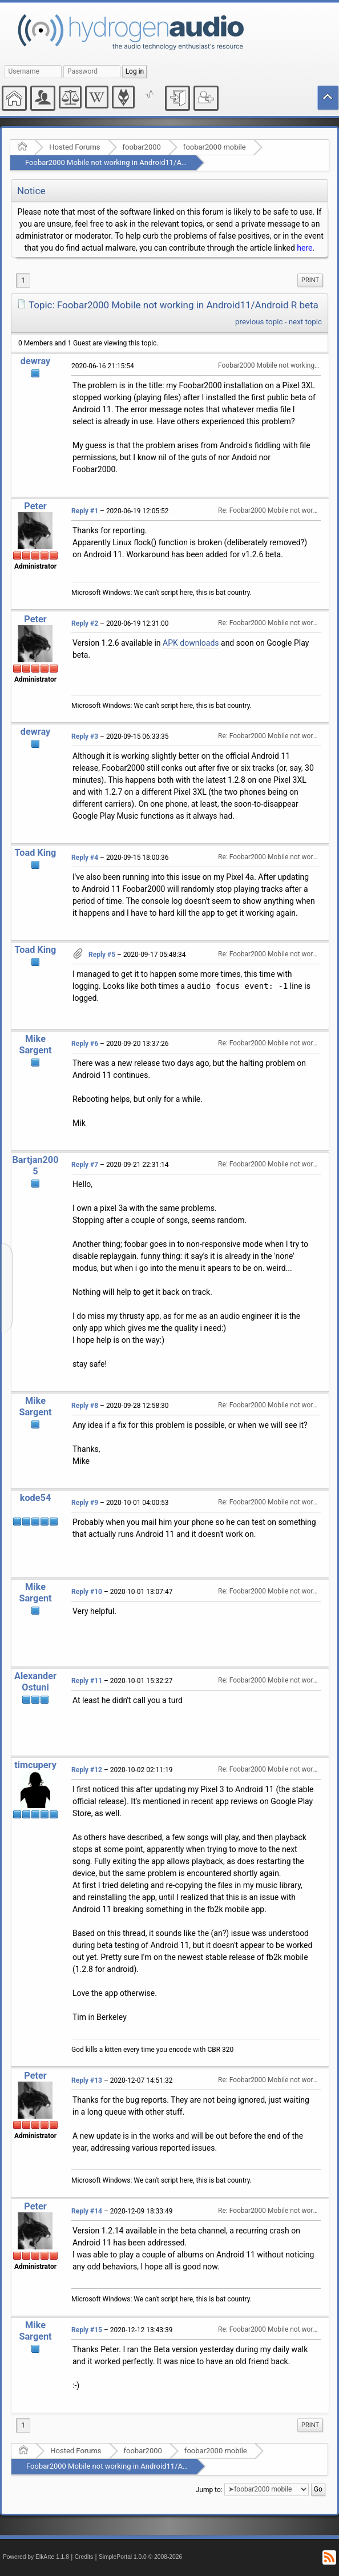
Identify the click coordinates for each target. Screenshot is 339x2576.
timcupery (35, 1765)
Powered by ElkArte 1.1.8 (36, 2557)
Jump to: (209, 2489)
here (304, 247)
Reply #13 (86, 2080)
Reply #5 (101, 955)
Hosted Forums (74, 147)
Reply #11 (86, 1681)
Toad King (35, 852)
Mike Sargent (35, 1044)
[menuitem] (310, 280)
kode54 (35, 1497)
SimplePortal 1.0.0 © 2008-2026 (140, 2557)
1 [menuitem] (23, 280)
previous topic (258, 321)
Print (310, 280)
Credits (84, 2557)
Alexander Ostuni (35, 1682)
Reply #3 (84, 736)
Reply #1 (84, 511)
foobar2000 (142, 147)
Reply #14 (86, 2211)
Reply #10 (86, 1592)
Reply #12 (86, 1770)
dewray (35, 361)
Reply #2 (84, 623)
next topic (305, 321)
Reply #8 (84, 1406)
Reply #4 (84, 858)
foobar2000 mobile (214, 147)
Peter (35, 506)
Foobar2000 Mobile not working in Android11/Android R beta (125, 162)
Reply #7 (84, 1165)
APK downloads (191, 642)
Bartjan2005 (35, 1165)
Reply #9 (84, 1503)
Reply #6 (84, 1044)
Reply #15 (86, 2330)
